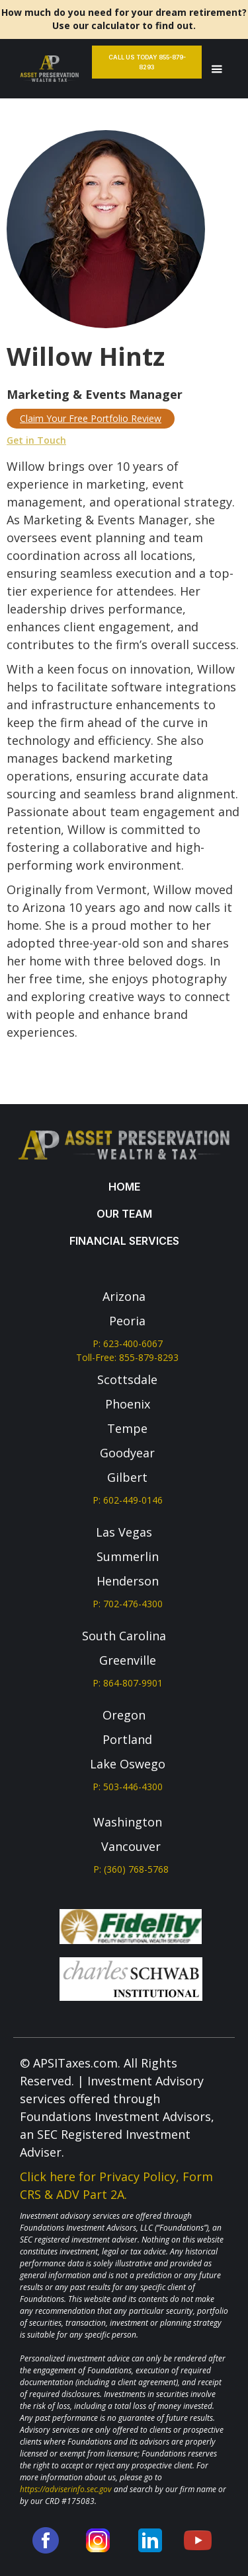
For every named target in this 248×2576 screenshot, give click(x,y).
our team (124, 1213)
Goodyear (127, 1453)
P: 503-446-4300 (128, 1786)
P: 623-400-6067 (128, 1343)
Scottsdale (127, 1379)
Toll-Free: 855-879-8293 (127, 1357)
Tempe (127, 1428)
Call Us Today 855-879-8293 (147, 62)
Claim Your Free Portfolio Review (90, 418)
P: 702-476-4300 (128, 1603)
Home (124, 1186)
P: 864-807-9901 (128, 1683)
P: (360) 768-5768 (131, 1869)
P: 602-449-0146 (128, 1500)
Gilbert (127, 1477)
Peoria (127, 1321)
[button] (216, 69)
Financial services (124, 1240)
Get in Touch (36, 440)
